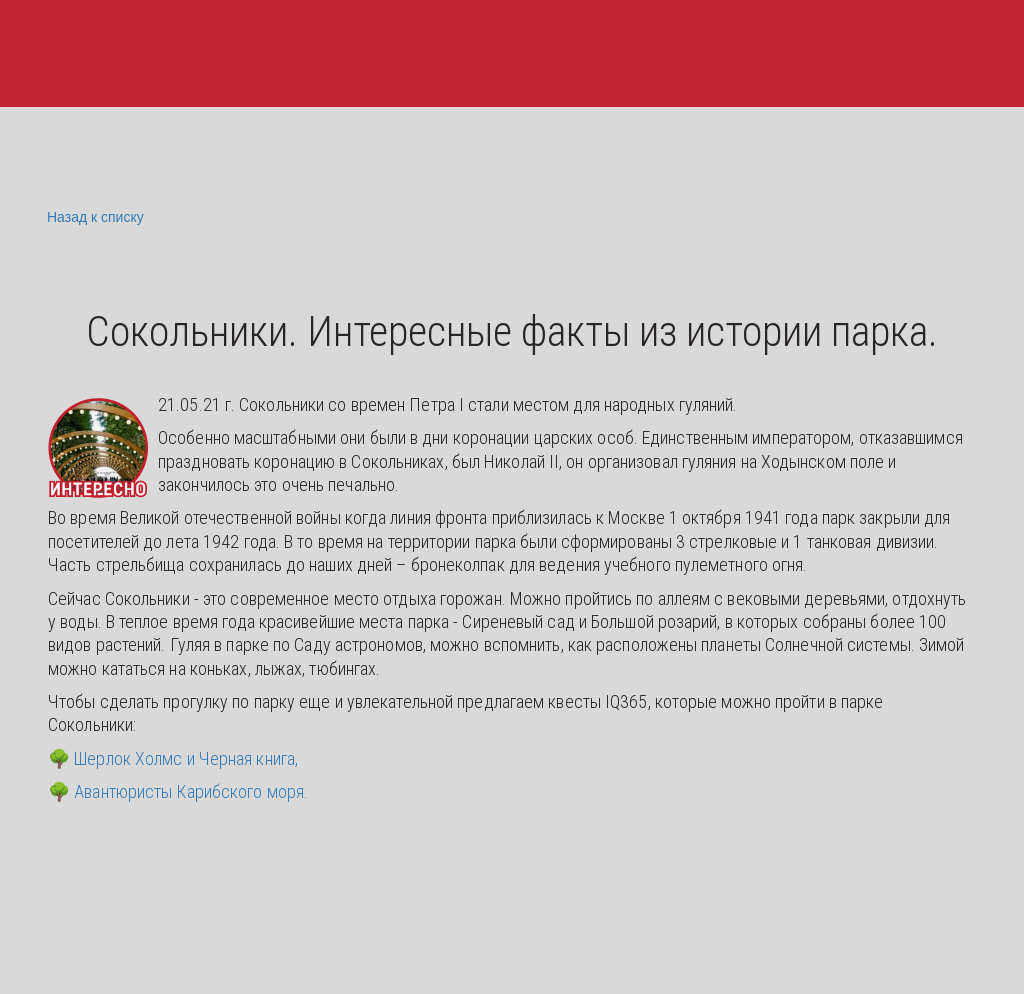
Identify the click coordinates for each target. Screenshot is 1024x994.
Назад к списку (93, 217)
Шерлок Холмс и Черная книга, (186, 758)
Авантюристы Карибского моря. (191, 791)
